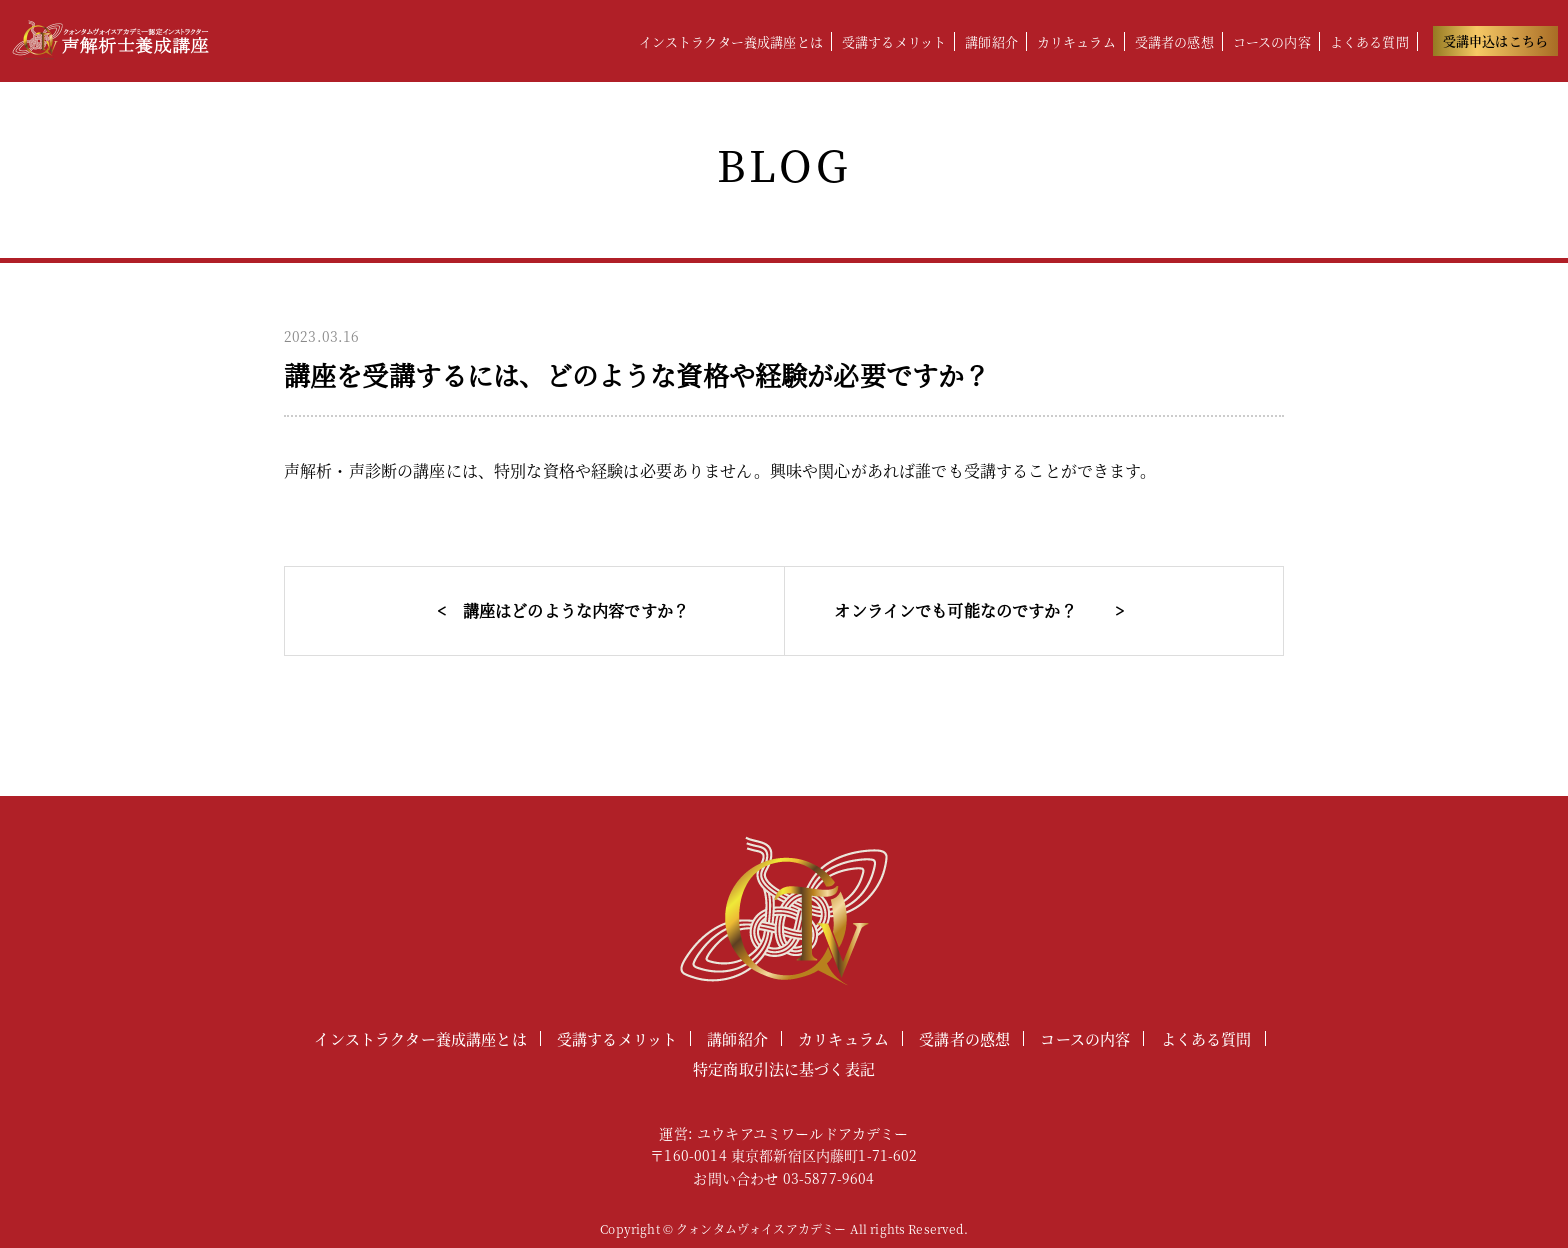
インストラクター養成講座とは (731, 41)
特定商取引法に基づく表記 (784, 1068)
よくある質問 (1369, 41)
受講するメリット (894, 41)
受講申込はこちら (1495, 40)
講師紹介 (991, 41)
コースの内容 (1272, 41)
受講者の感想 (1174, 41)
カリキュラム (1076, 41)
